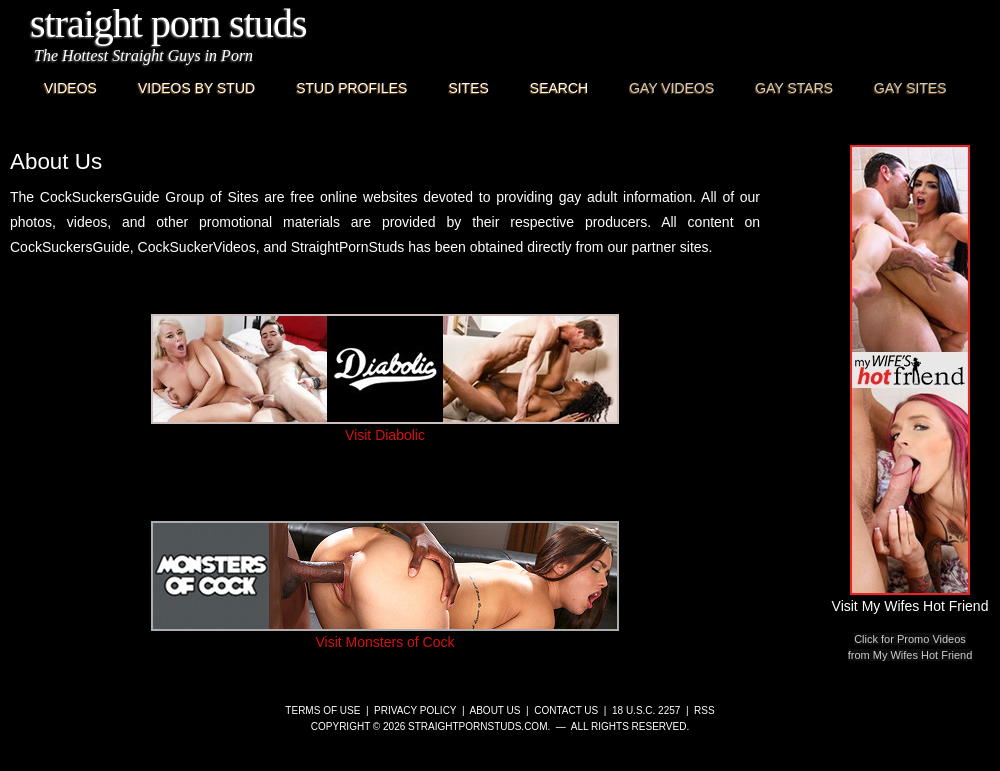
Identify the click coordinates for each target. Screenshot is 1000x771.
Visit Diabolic (385, 427)
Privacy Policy (415, 710)
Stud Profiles (351, 88)
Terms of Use (322, 710)
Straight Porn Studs (168, 23)
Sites (468, 88)
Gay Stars (794, 88)
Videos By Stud (196, 88)
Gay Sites (910, 88)
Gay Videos (671, 88)
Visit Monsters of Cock (385, 634)
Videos (70, 88)
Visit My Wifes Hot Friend (910, 598)
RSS (704, 710)
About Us (495, 710)
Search (559, 88)
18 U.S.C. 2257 (646, 710)
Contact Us (566, 710)
